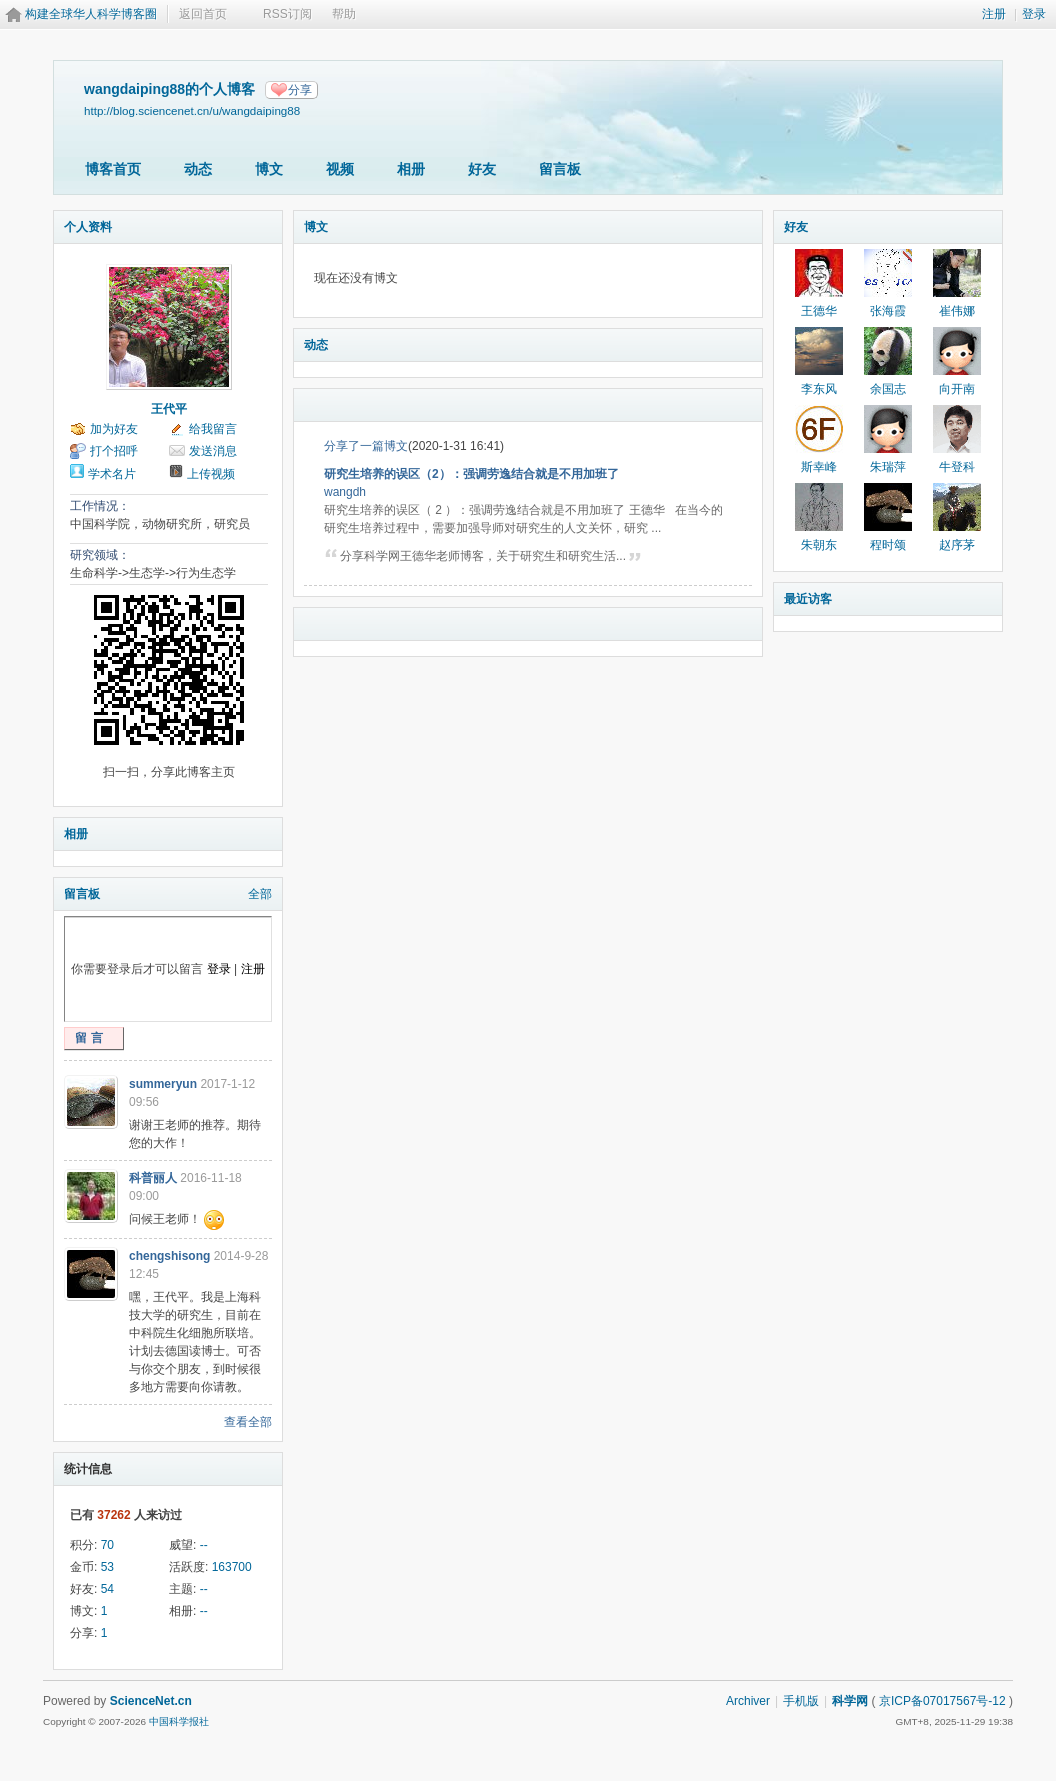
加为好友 (114, 429)
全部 (260, 894)
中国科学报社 (179, 1721)
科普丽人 (153, 1178)
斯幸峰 (819, 467)
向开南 (957, 389)
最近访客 (808, 599)
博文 (269, 169)
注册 (994, 14)
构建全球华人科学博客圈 (91, 14)
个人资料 (88, 227)
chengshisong (169, 1256)
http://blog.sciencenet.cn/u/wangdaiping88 (192, 110)
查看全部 (248, 1422)
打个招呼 (114, 451)
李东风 (819, 389)
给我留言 (213, 429)
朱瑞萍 (888, 467)
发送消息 (213, 451)
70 (107, 1545)
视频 (340, 169)
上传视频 (211, 474)
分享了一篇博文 (366, 446)
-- (204, 1545)
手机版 (801, 1701)
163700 (232, 1567)
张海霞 (888, 311)
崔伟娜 (957, 311)
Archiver (748, 1701)
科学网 (850, 1701)
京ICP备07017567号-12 (942, 1701)
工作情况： (100, 506)
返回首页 (203, 14)
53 (107, 1567)
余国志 (888, 389)
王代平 (169, 409)
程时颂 (888, 545)
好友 (482, 169)
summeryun (163, 1084)
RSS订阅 (287, 14)
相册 (411, 169)
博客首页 (113, 169)
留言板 (560, 169)
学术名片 (112, 474)
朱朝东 (819, 545)
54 (107, 1589)
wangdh (345, 492)
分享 (300, 90)
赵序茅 (957, 545)
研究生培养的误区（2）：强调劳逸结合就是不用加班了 (471, 474)
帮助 (344, 14)
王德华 (819, 311)
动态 (198, 169)
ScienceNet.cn (151, 1701)
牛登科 (957, 467)
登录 (1034, 14)
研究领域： (100, 555)
